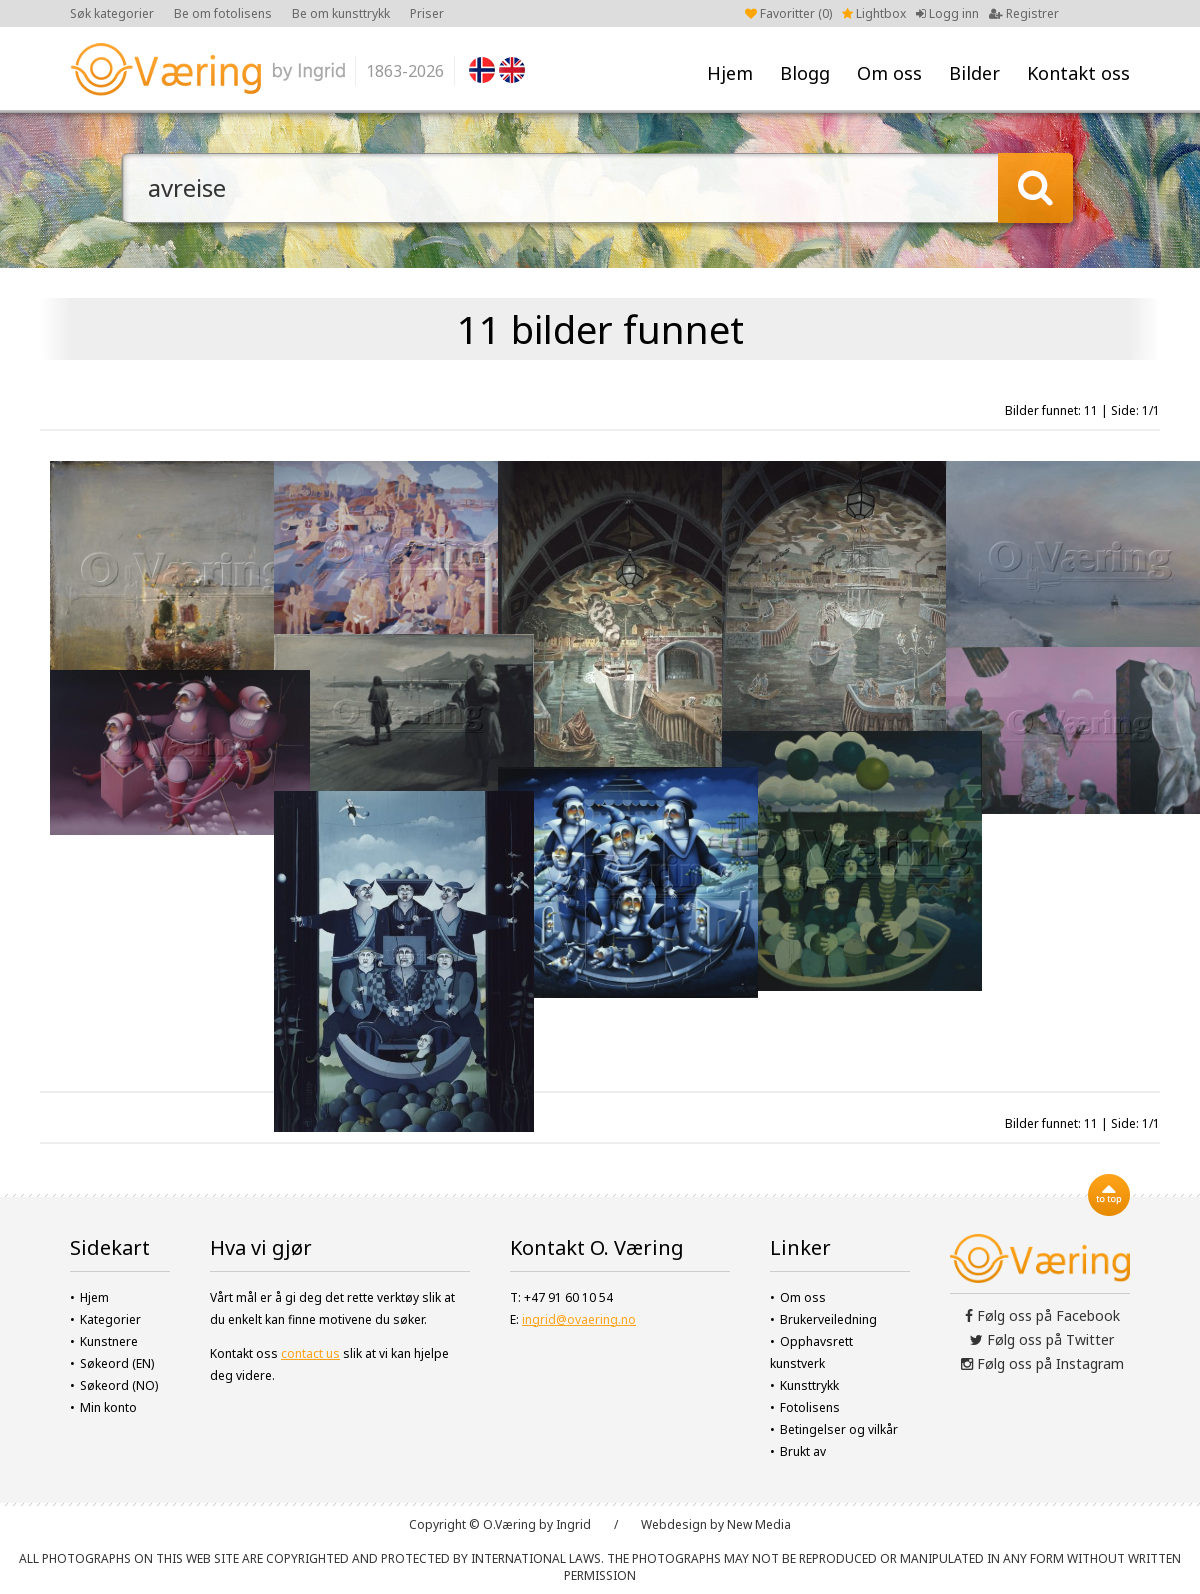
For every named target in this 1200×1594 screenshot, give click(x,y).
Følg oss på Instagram (1042, 1363)
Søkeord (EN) (117, 1363)
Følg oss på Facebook (1042, 1315)
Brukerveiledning (828, 1319)
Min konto (108, 1407)
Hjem (730, 73)
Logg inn (947, 13)
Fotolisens (810, 1407)
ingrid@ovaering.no (579, 1319)
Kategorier (110, 1319)
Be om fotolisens (223, 13)
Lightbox (874, 13)
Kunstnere (109, 1341)
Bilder (974, 73)
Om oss (889, 73)
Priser (427, 13)
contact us (310, 1353)
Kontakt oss (1078, 73)
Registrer (1024, 13)
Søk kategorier (112, 13)
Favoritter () (788, 13)
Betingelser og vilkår (839, 1429)
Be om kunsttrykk (341, 13)
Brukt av (803, 1451)
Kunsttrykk (809, 1385)
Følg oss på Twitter (1042, 1339)
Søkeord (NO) (119, 1385)
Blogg (805, 73)
